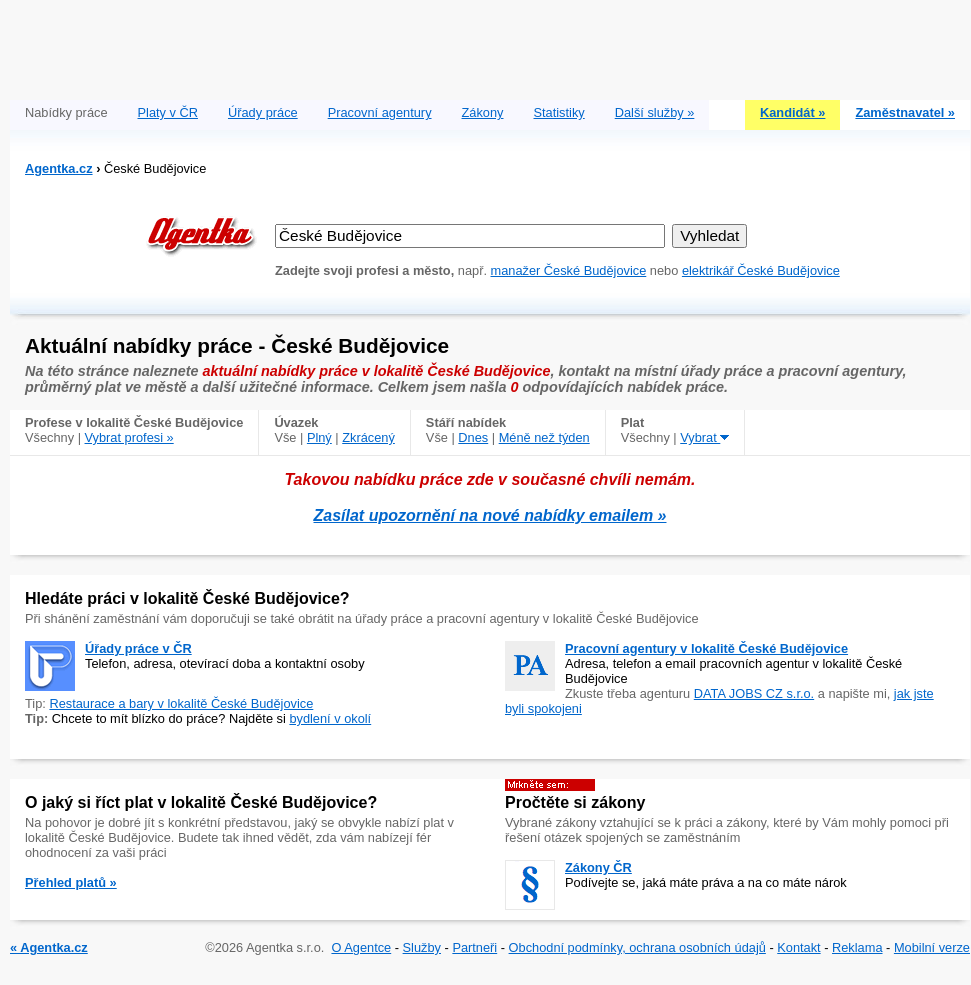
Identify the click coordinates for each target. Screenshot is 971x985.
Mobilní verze (932, 947)
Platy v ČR (168, 112)
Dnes (473, 437)
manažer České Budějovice (569, 270)
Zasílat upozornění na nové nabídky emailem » (490, 515)
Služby (422, 947)
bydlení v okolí (330, 718)
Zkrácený (368, 437)
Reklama (857, 947)
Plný (319, 437)
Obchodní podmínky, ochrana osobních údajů (637, 947)
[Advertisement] (490, 45)
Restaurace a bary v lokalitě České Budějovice (181, 703)
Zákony (483, 112)
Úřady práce (263, 112)
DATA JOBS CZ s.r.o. (754, 693)
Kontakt (798, 947)
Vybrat (704, 437)
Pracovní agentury (380, 112)
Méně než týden (544, 437)
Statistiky (559, 112)
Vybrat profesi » (129, 437)
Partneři (474, 947)
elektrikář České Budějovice (761, 270)
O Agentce (361, 947)
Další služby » (655, 112)
